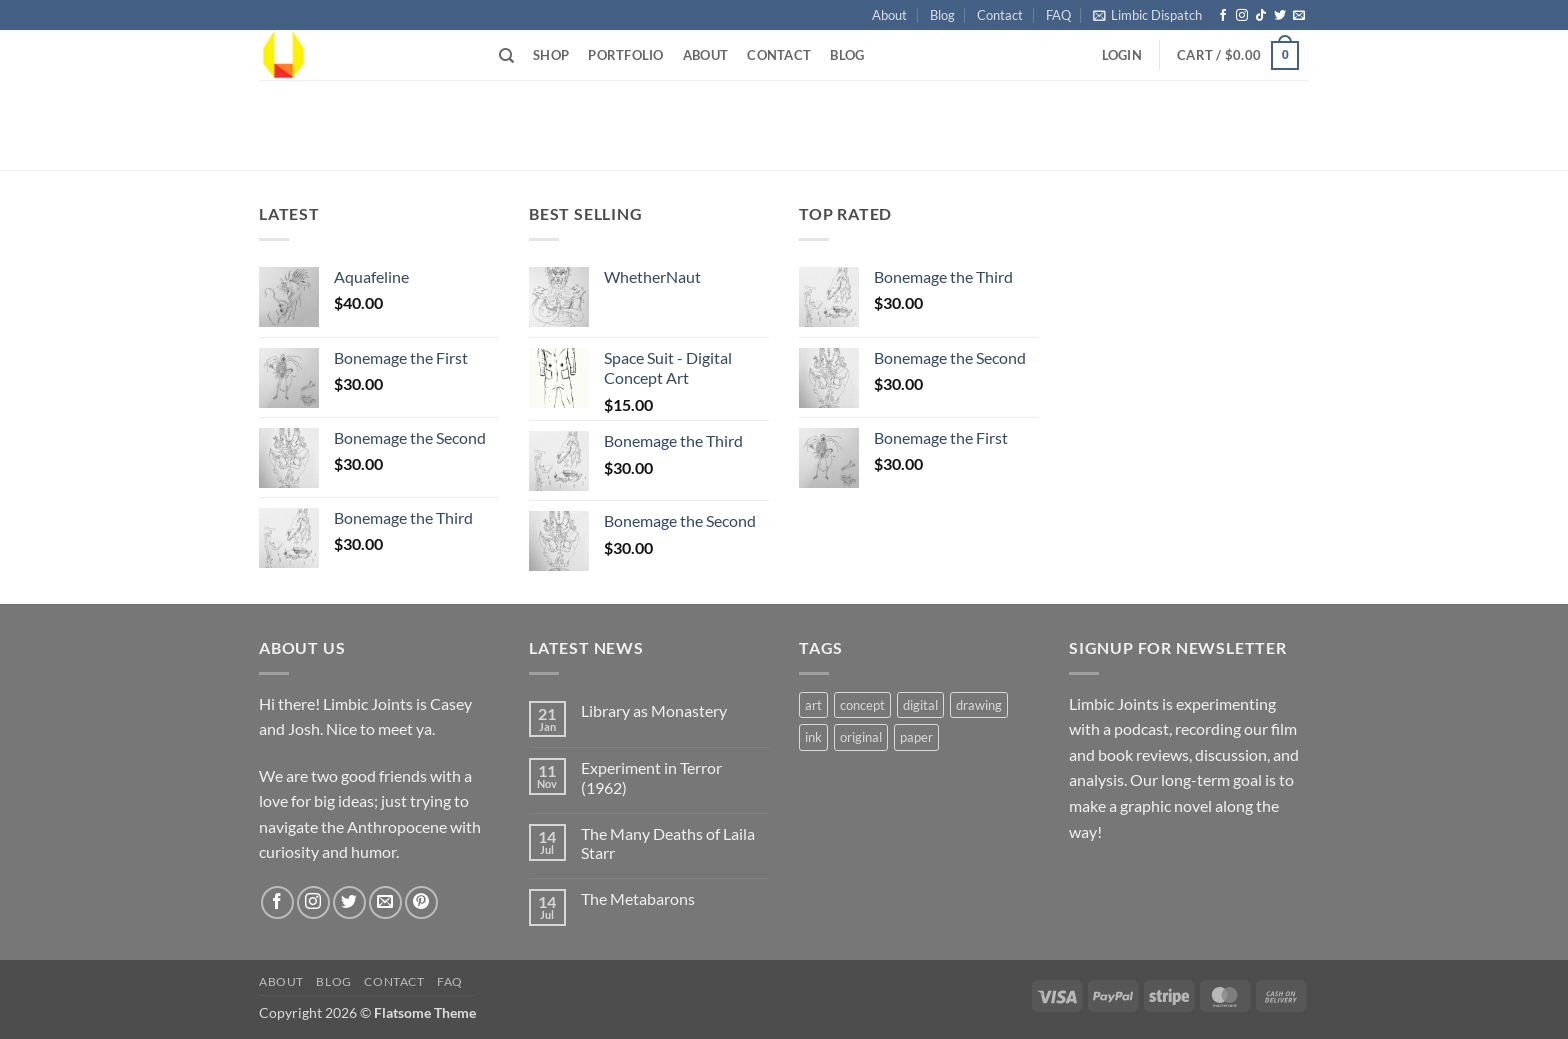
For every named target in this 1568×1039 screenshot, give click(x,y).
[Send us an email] (1299, 16)
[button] (1147, 15)
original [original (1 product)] (861, 737)
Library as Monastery (654, 710)
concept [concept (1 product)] (862, 705)
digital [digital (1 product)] (920, 705)
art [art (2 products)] (813, 705)
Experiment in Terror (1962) (651, 777)
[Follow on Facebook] (1223, 16)
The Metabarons (638, 898)
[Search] (506, 56)
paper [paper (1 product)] (916, 737)
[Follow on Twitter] (1280, 16)
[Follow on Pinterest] (421, 902)
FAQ (1058, 15)
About (889, 15)
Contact (1000, 15)
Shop (551, 55)
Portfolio (625, 55)
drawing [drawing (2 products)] (979, 705)
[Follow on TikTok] (1261, 16)
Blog (942, 15)
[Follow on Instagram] (1242, 16)
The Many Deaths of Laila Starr (668, 843)
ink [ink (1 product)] (813, 737)
